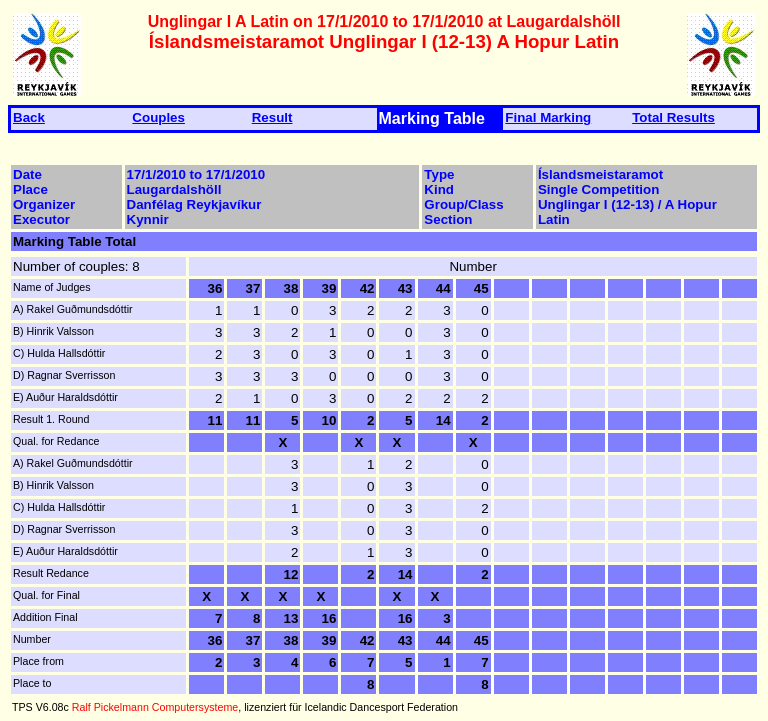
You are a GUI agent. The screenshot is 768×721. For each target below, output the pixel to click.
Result (272, 117)
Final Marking (548, 117)
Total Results (673, 117)
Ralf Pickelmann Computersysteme (155, 707)
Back (29, 117)
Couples (158, 117)
